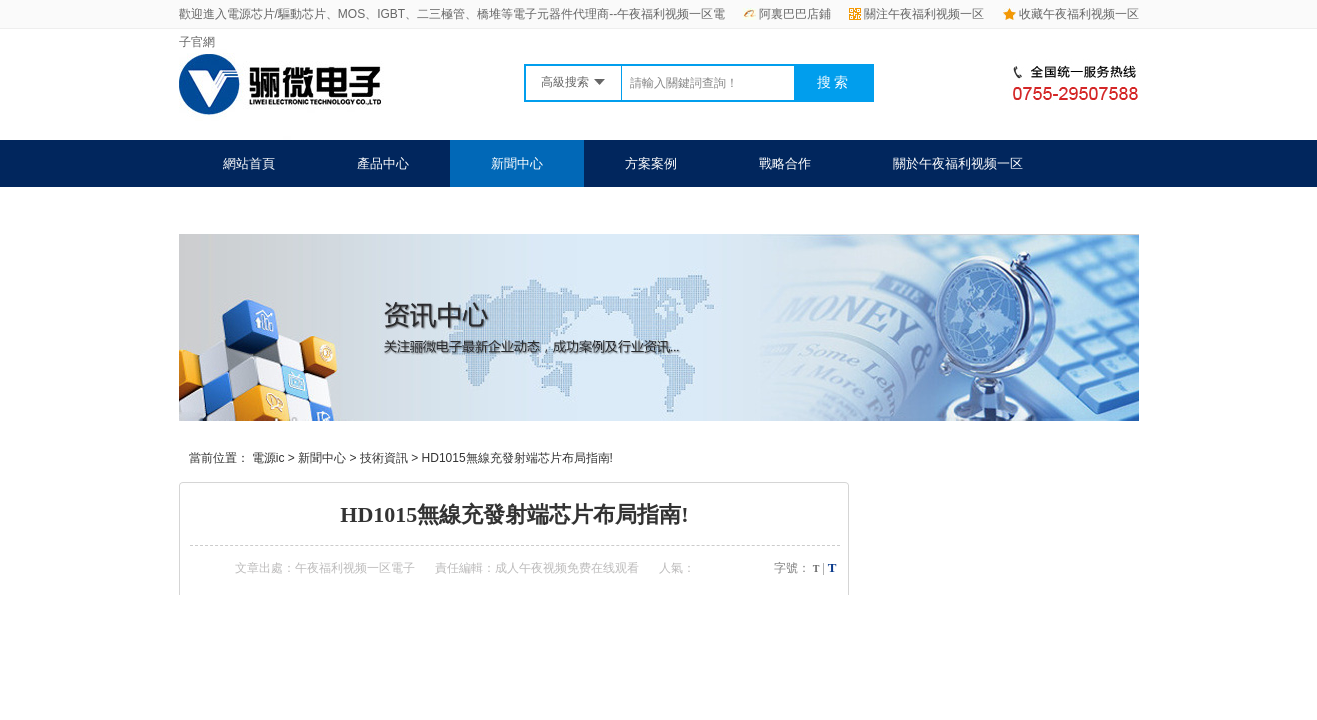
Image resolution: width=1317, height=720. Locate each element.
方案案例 (651, 163)
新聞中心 (517, 163)
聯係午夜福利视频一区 (288, 210)
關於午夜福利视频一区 (958, 163)
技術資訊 (384, 458)
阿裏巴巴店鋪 (787, 14)
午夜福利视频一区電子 (355, 568)
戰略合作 (785, 163)
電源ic (268, 458)
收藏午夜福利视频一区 (1071, 14)
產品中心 (383, 163)
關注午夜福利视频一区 (916, 14)
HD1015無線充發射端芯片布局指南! (517, 458)
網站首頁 (249, 163)
